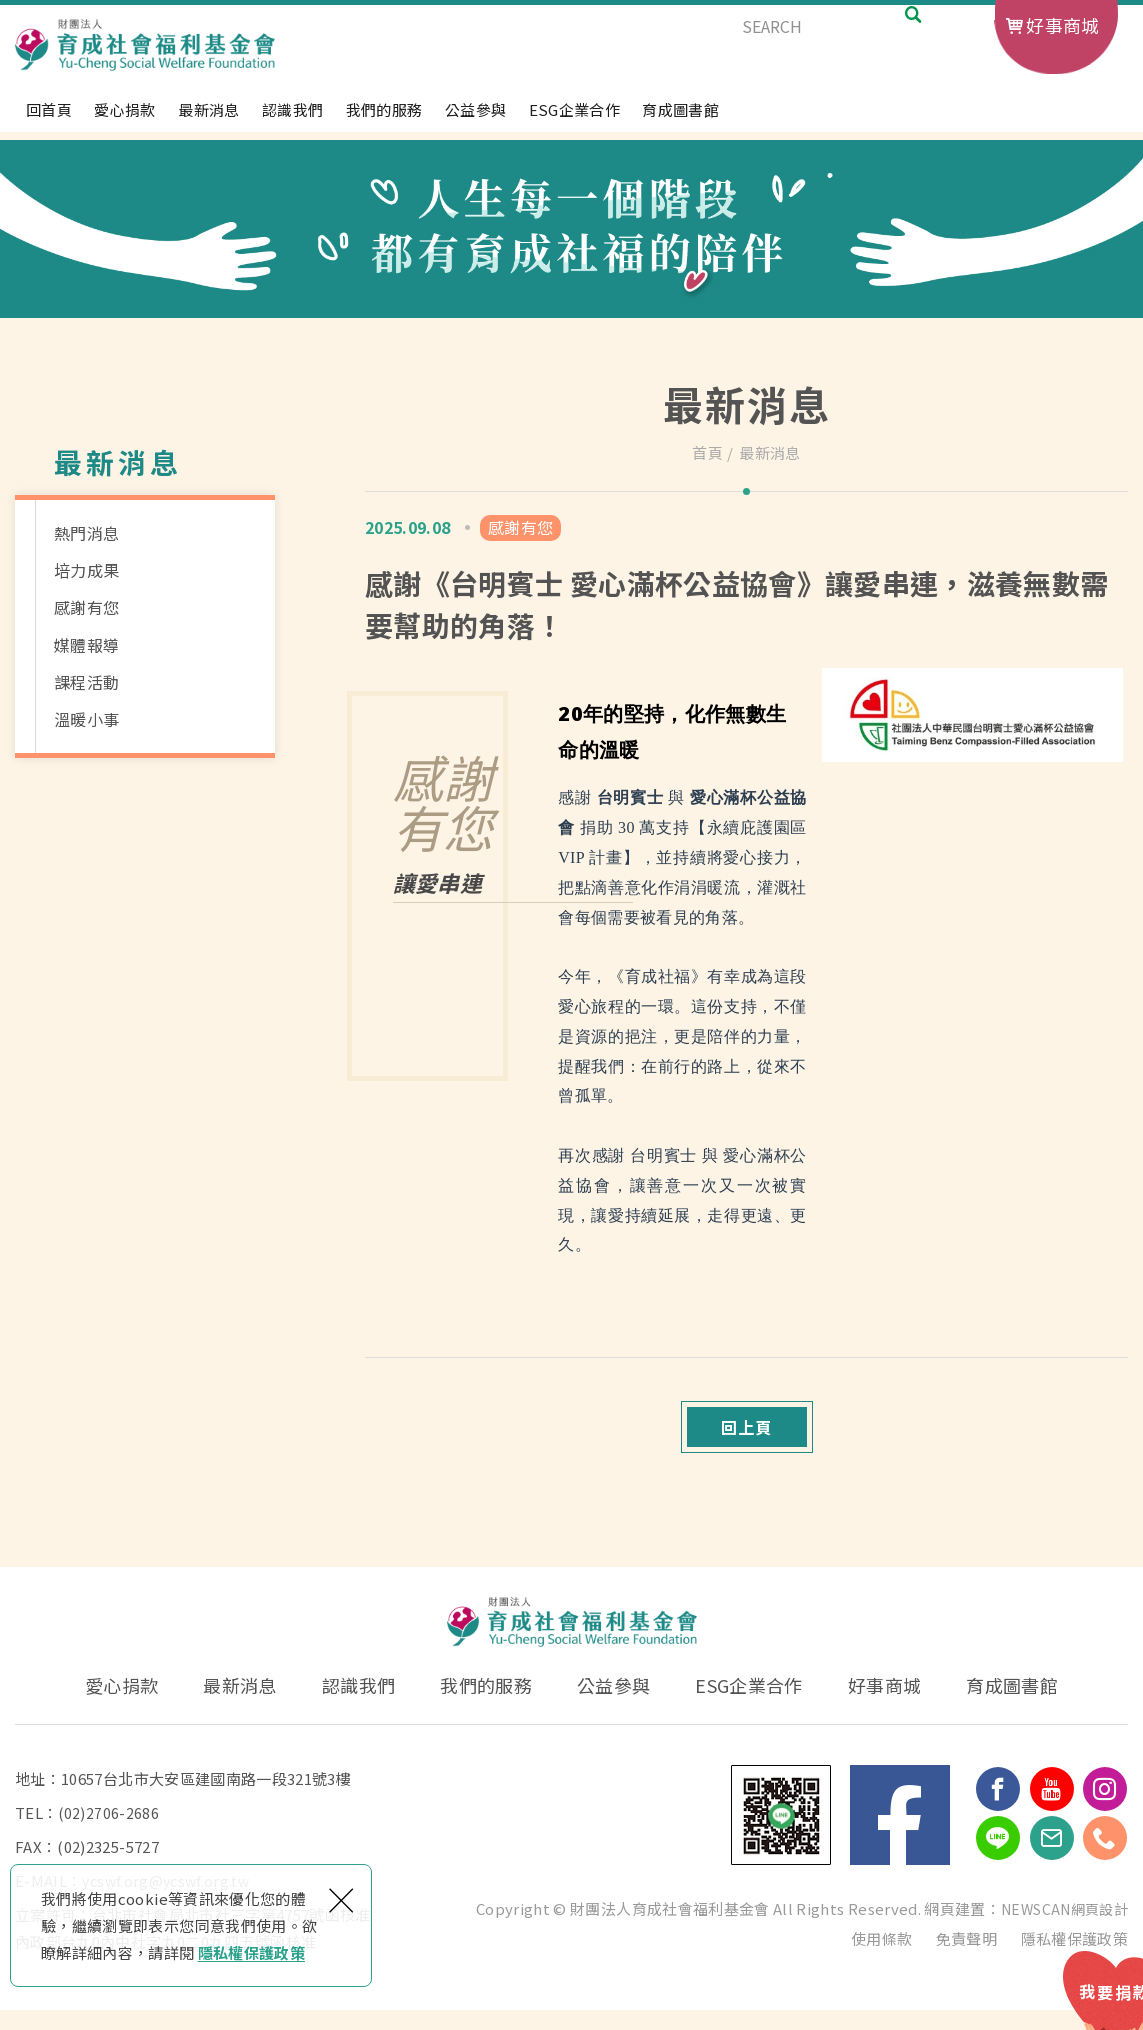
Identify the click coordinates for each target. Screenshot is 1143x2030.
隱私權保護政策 (251, 1952)
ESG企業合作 (574, 119)
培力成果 (86, 570)
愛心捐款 (124, 119)
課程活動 (86, 682)
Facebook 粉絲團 (900, 1835)
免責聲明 (966, 1958)
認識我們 (292, 119)
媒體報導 (86, 645)
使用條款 (881, 1958)
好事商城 (1062, 25)
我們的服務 (384, 119)
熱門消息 (86, 533)
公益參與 (475, 119)
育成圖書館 (680, 119)
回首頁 (49, 119)
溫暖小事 (86, 719)
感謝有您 (86, 607)
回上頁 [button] (746, 1437)
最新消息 (208, 119)
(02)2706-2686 (109, 1832)
